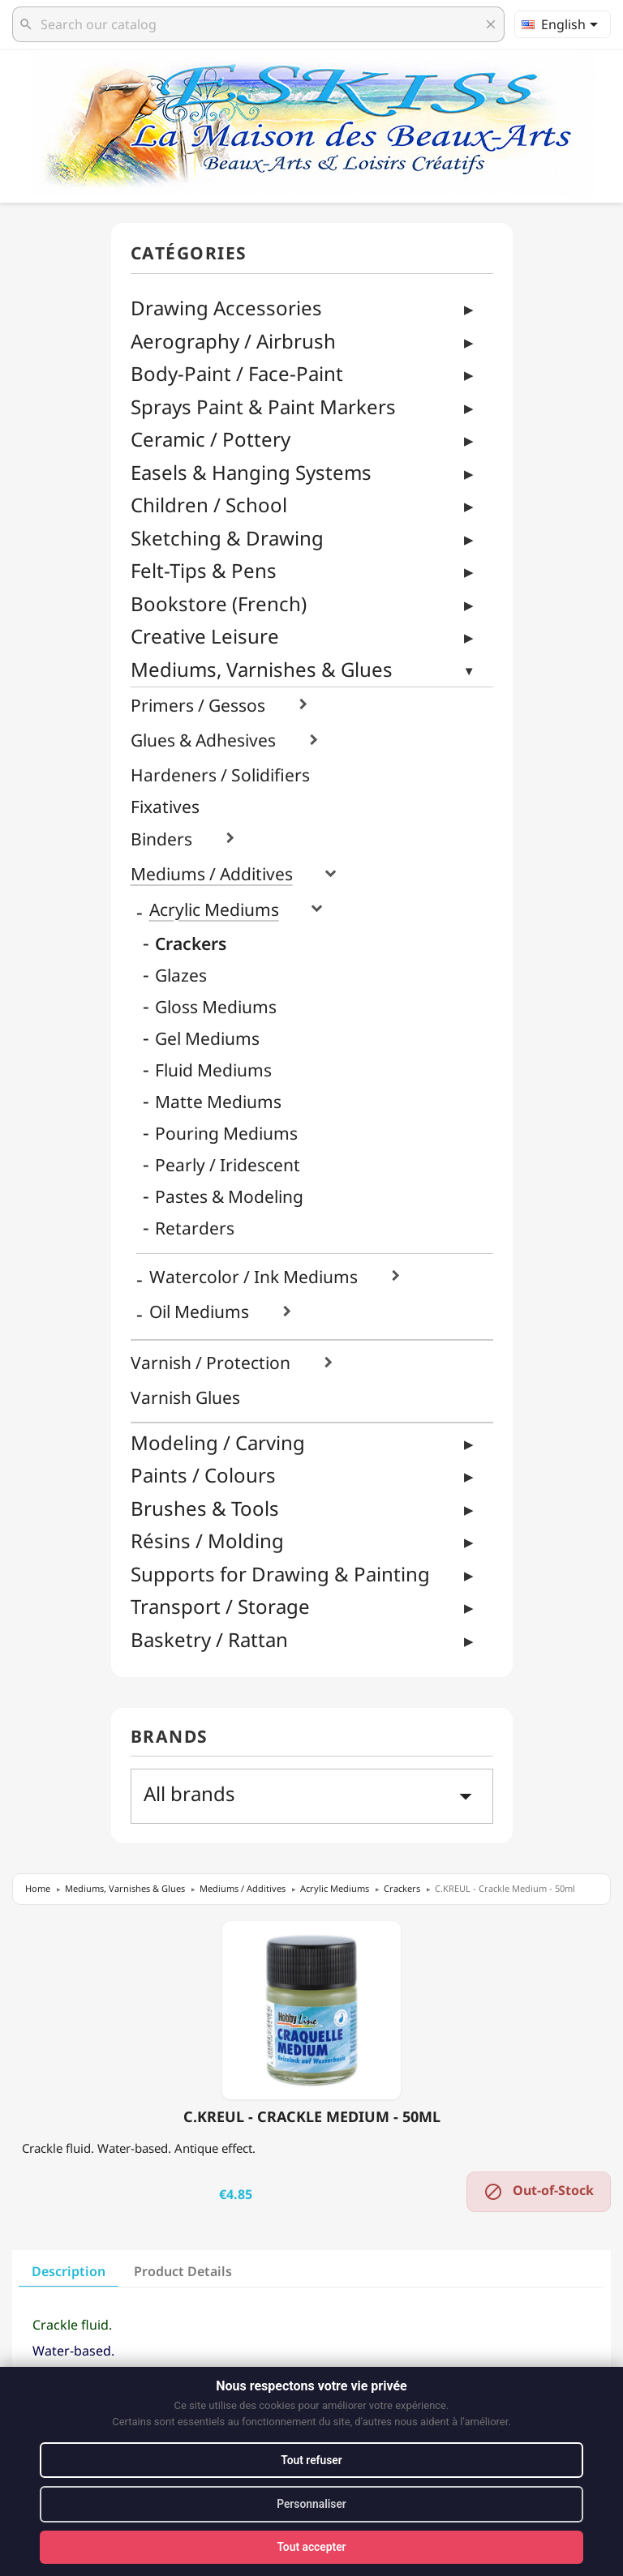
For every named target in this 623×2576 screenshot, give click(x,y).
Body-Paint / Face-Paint (237, 373)
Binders (161, 839)
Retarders (194, 1228)
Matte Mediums (218, 1102)
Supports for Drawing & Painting (280, 1573)
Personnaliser (312, 2503)
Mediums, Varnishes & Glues (262, 669)
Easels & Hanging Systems (251, 472)
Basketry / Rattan (209, 1639)
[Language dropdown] (562, 24)
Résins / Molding (207, 1540)
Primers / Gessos (198, 706)
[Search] (258, 24)
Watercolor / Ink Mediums (253, 1277)
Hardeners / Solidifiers (220, 775)
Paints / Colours (203, 1474)
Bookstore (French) (219, 603)
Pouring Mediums (226, 1134)
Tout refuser (311, 2459)
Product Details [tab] (183, 2271)
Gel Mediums (207, 1039)
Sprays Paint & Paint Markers (263, 406)
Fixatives (165, 807)
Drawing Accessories (226, 307)
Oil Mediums (199, 1312)
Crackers (190, 944)
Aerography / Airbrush (233, 340)
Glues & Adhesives (203, 740)
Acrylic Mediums (214, 910)
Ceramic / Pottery (210, 439)
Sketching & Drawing (227, 537)
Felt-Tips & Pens (204, 570)
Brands (169, 1737)
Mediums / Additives (212, 874)
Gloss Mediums (216, 1007)
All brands (312, 1795)
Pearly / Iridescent (227, 1165)
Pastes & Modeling (229, 1197)
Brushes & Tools (205, 1508)
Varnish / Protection (210, 1363)
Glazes (181, 975)
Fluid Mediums (213, 1070)
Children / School (209, 504)
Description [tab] (68, 2271)
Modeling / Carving (218, 1442)
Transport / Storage (220, 1606)
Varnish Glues (185, 1398)
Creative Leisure (205, 636)
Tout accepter (311, 2546)
